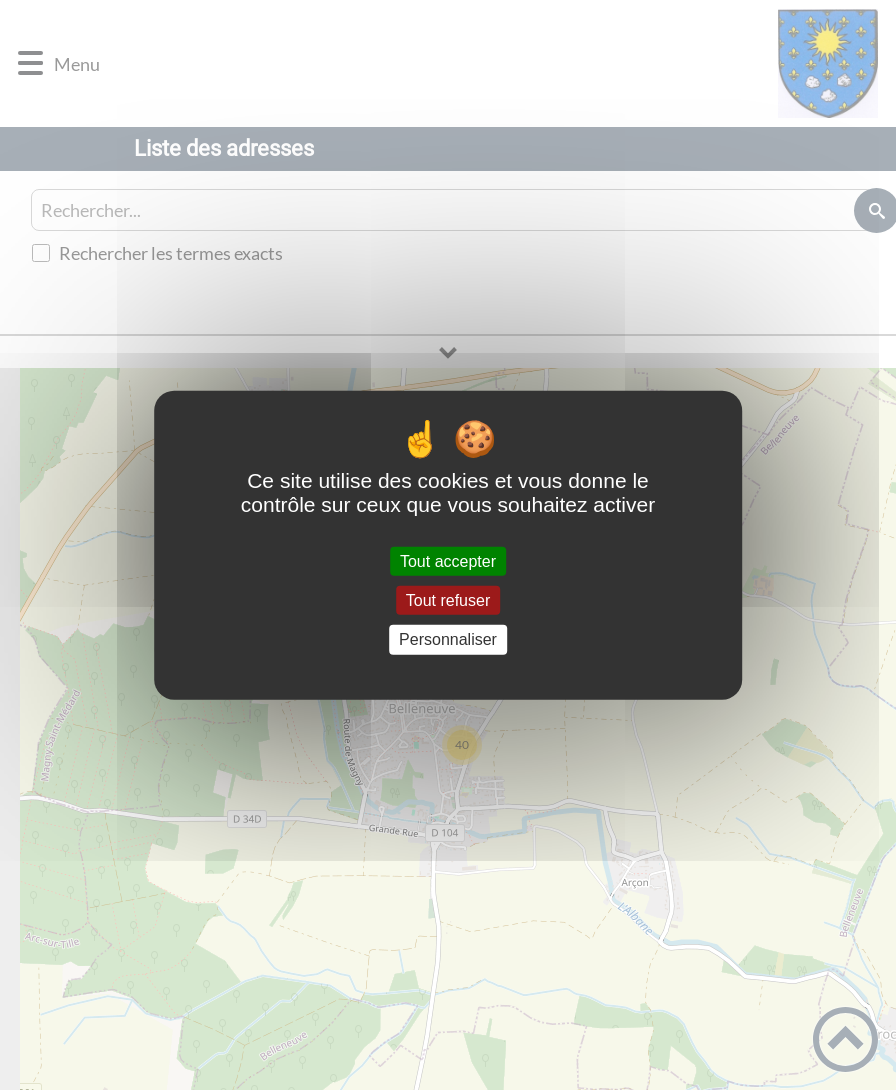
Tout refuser (448, 600)
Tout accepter (448, 561)
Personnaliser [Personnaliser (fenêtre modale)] (448, 639)
